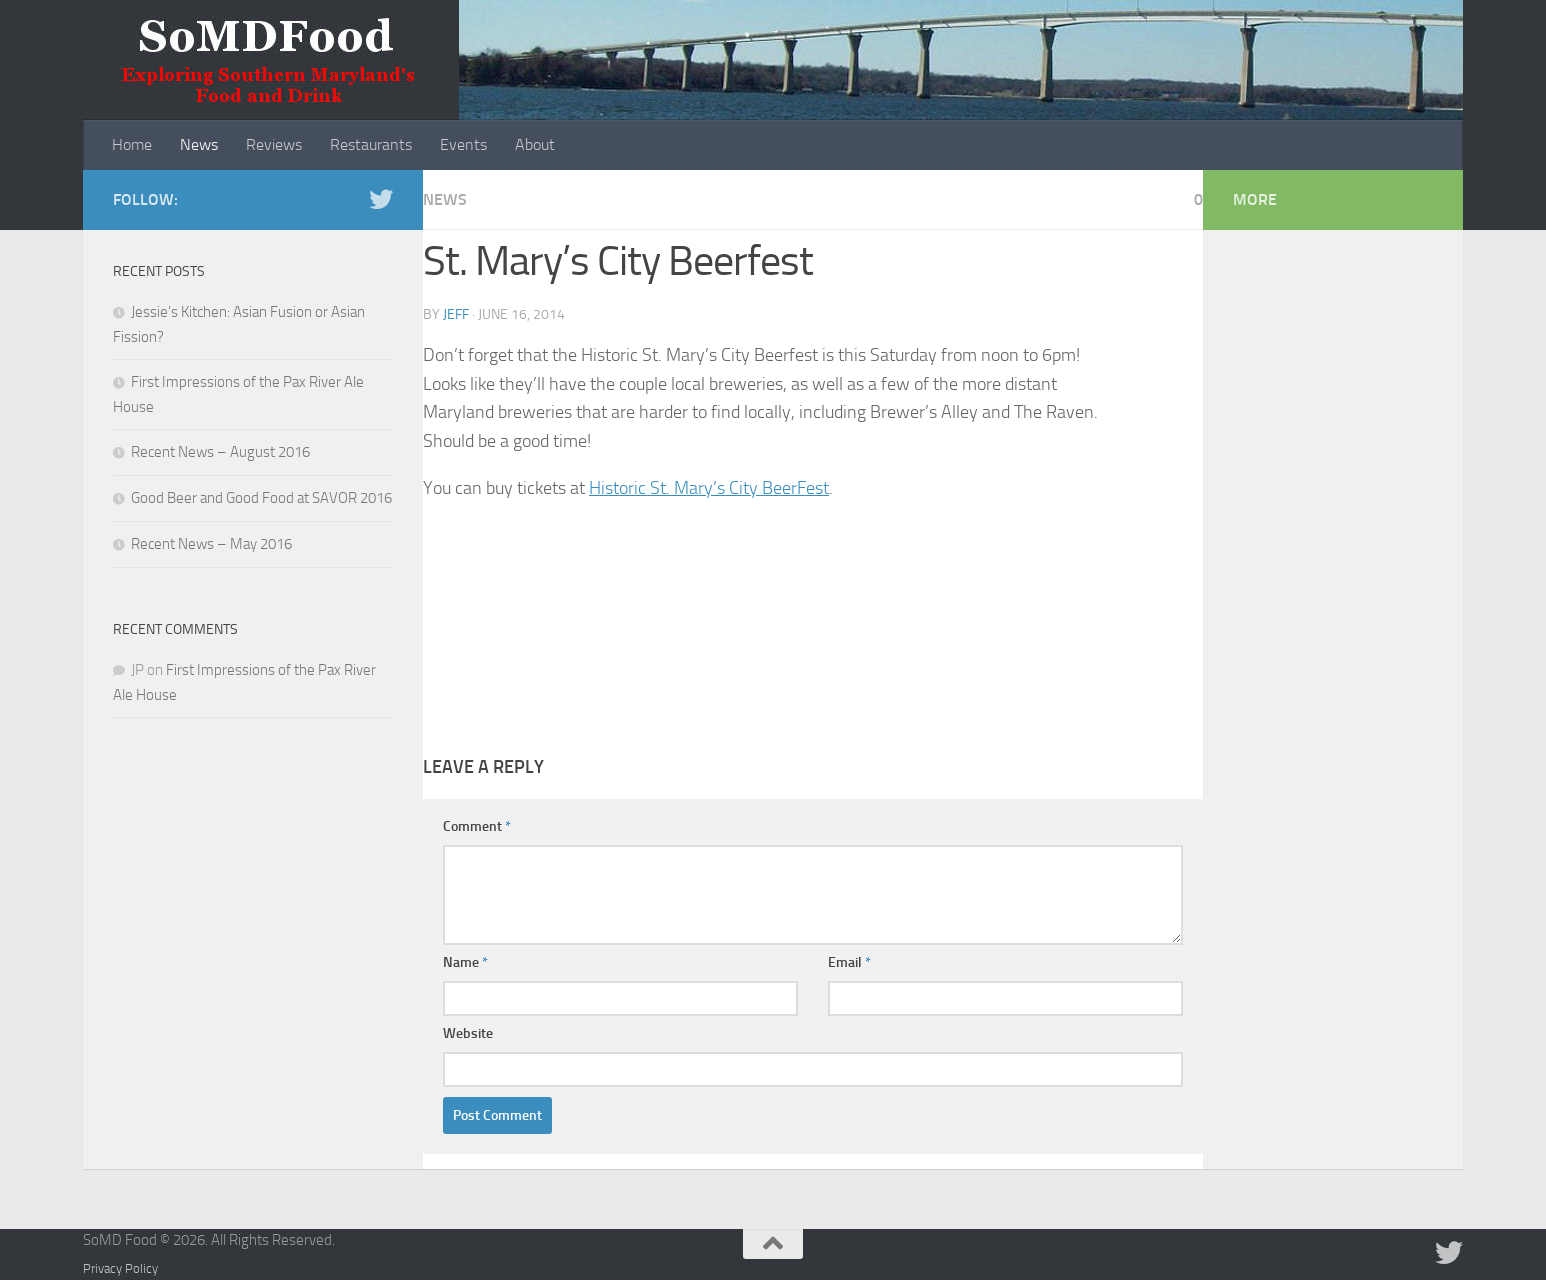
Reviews (274, 144)
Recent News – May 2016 (211, 544)
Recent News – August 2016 (220, 452)
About (535, 144)
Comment (477, 826)
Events (463, 144)
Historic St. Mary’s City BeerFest (709, 488)
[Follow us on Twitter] (381, 199)
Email (849, 962)
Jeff (456, 314)
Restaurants (371, 144)
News (199, 144)
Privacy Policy (120, 1268)
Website (468, 1033)
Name (465, 962)
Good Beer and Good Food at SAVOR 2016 (261, 498)
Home (132, 144)
